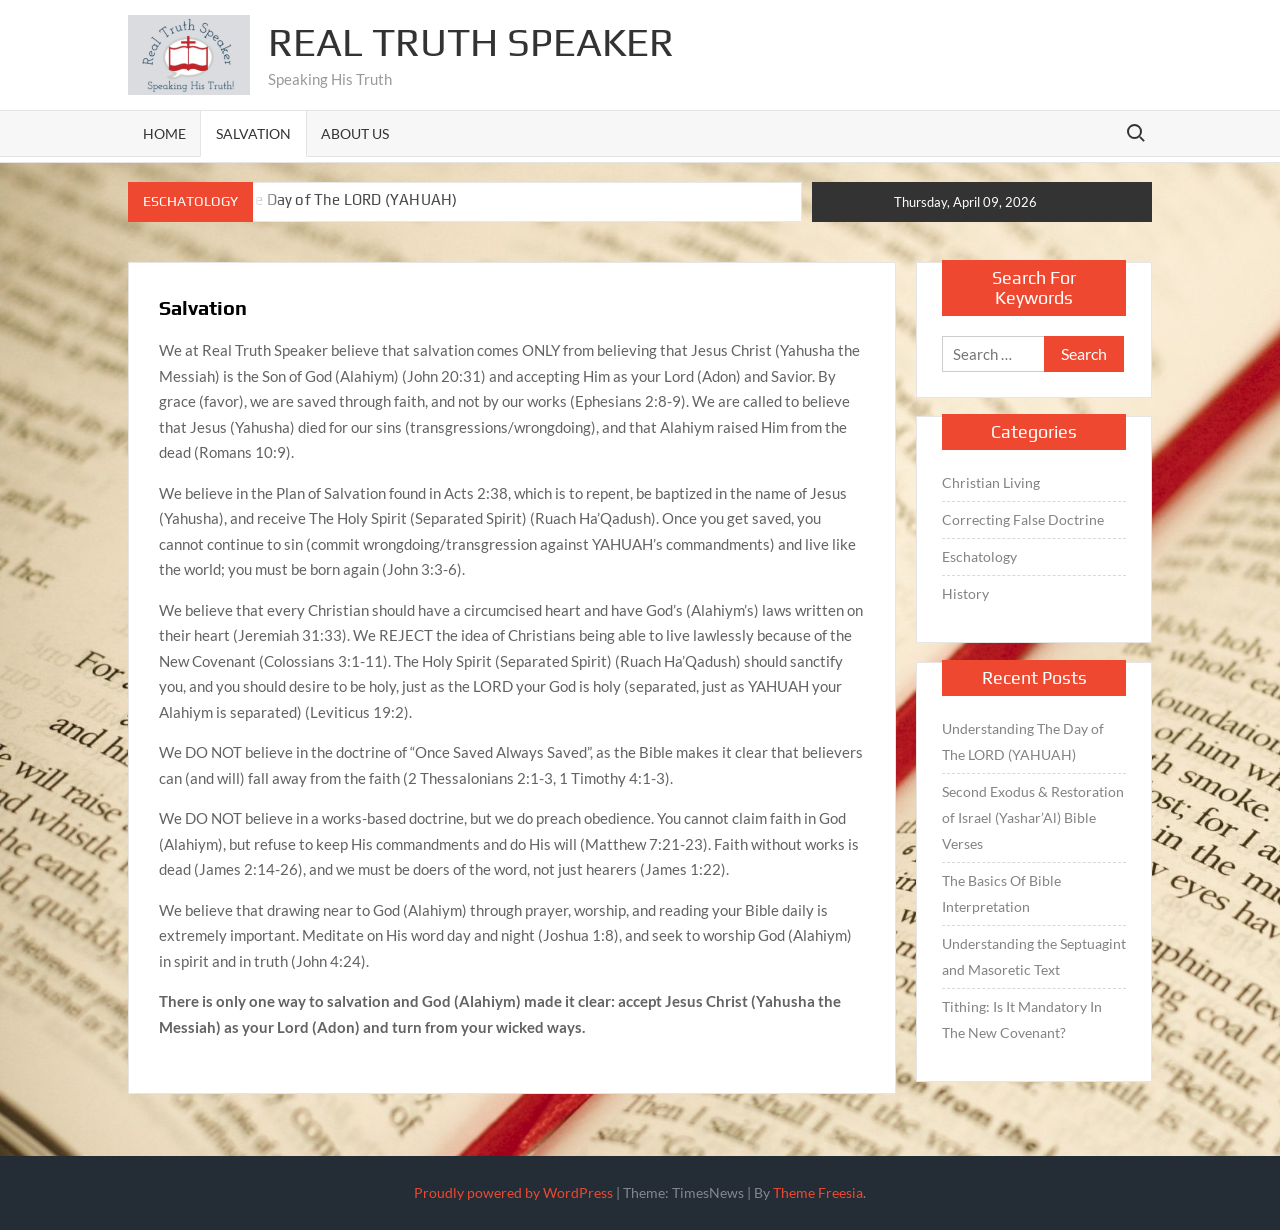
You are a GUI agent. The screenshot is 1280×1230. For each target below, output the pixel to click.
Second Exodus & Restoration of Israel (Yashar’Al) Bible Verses (1033, 817)
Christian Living (991, 482)
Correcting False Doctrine (1023, 519)
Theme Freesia (818, 1192)
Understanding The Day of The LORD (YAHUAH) (293, 199)
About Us (355, 133)
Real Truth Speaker (471, 42)
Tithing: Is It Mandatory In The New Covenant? (1022, 1019)
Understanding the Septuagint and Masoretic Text (1034, 956)
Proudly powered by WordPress (513, 1192)
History (965, 593)
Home (164, 133)
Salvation (253, 133)
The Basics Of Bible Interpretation (1001, 893)
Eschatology (979, 556)
